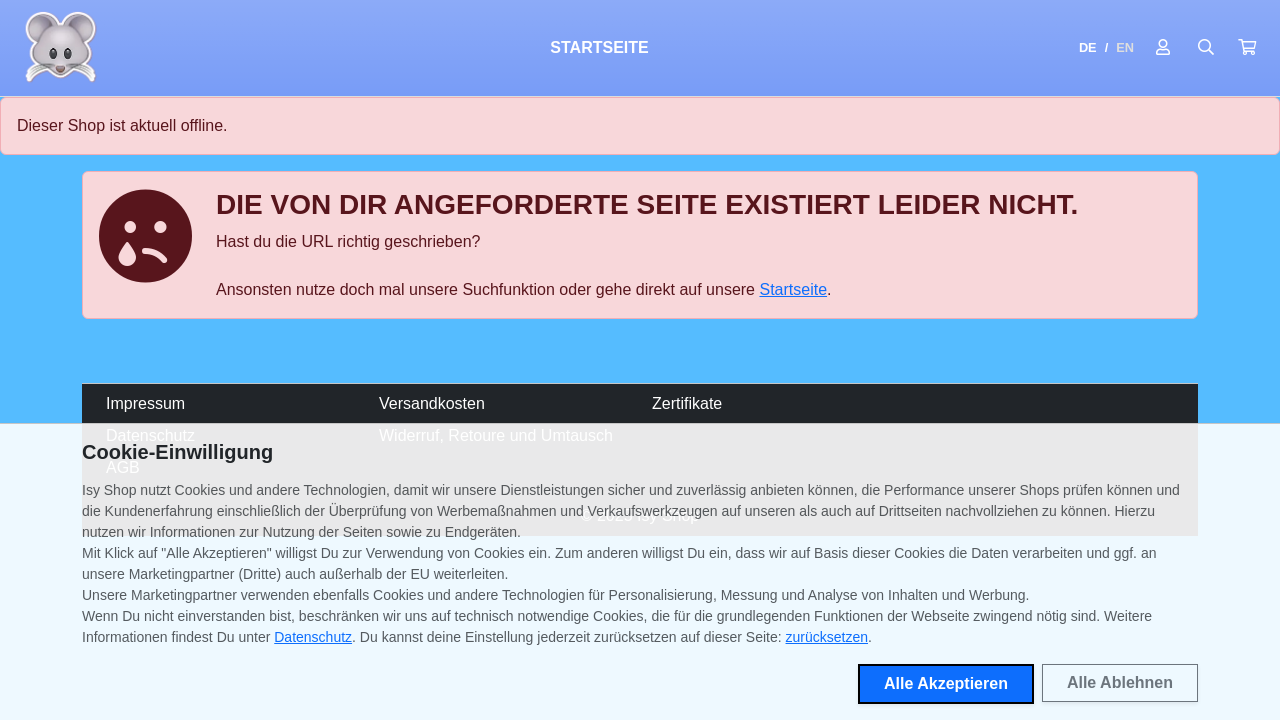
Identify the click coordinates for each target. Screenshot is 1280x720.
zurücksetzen (827, 637)
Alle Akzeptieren (946, 683)
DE (1088, 47)
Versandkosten (432, 403)
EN (1125, 47)
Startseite (599, 47)
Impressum (145, 403)
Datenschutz (313, 637)
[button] (1247, 48)
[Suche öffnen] (1206, 48)
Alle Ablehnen (1120, 682)
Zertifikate (687, 403)
